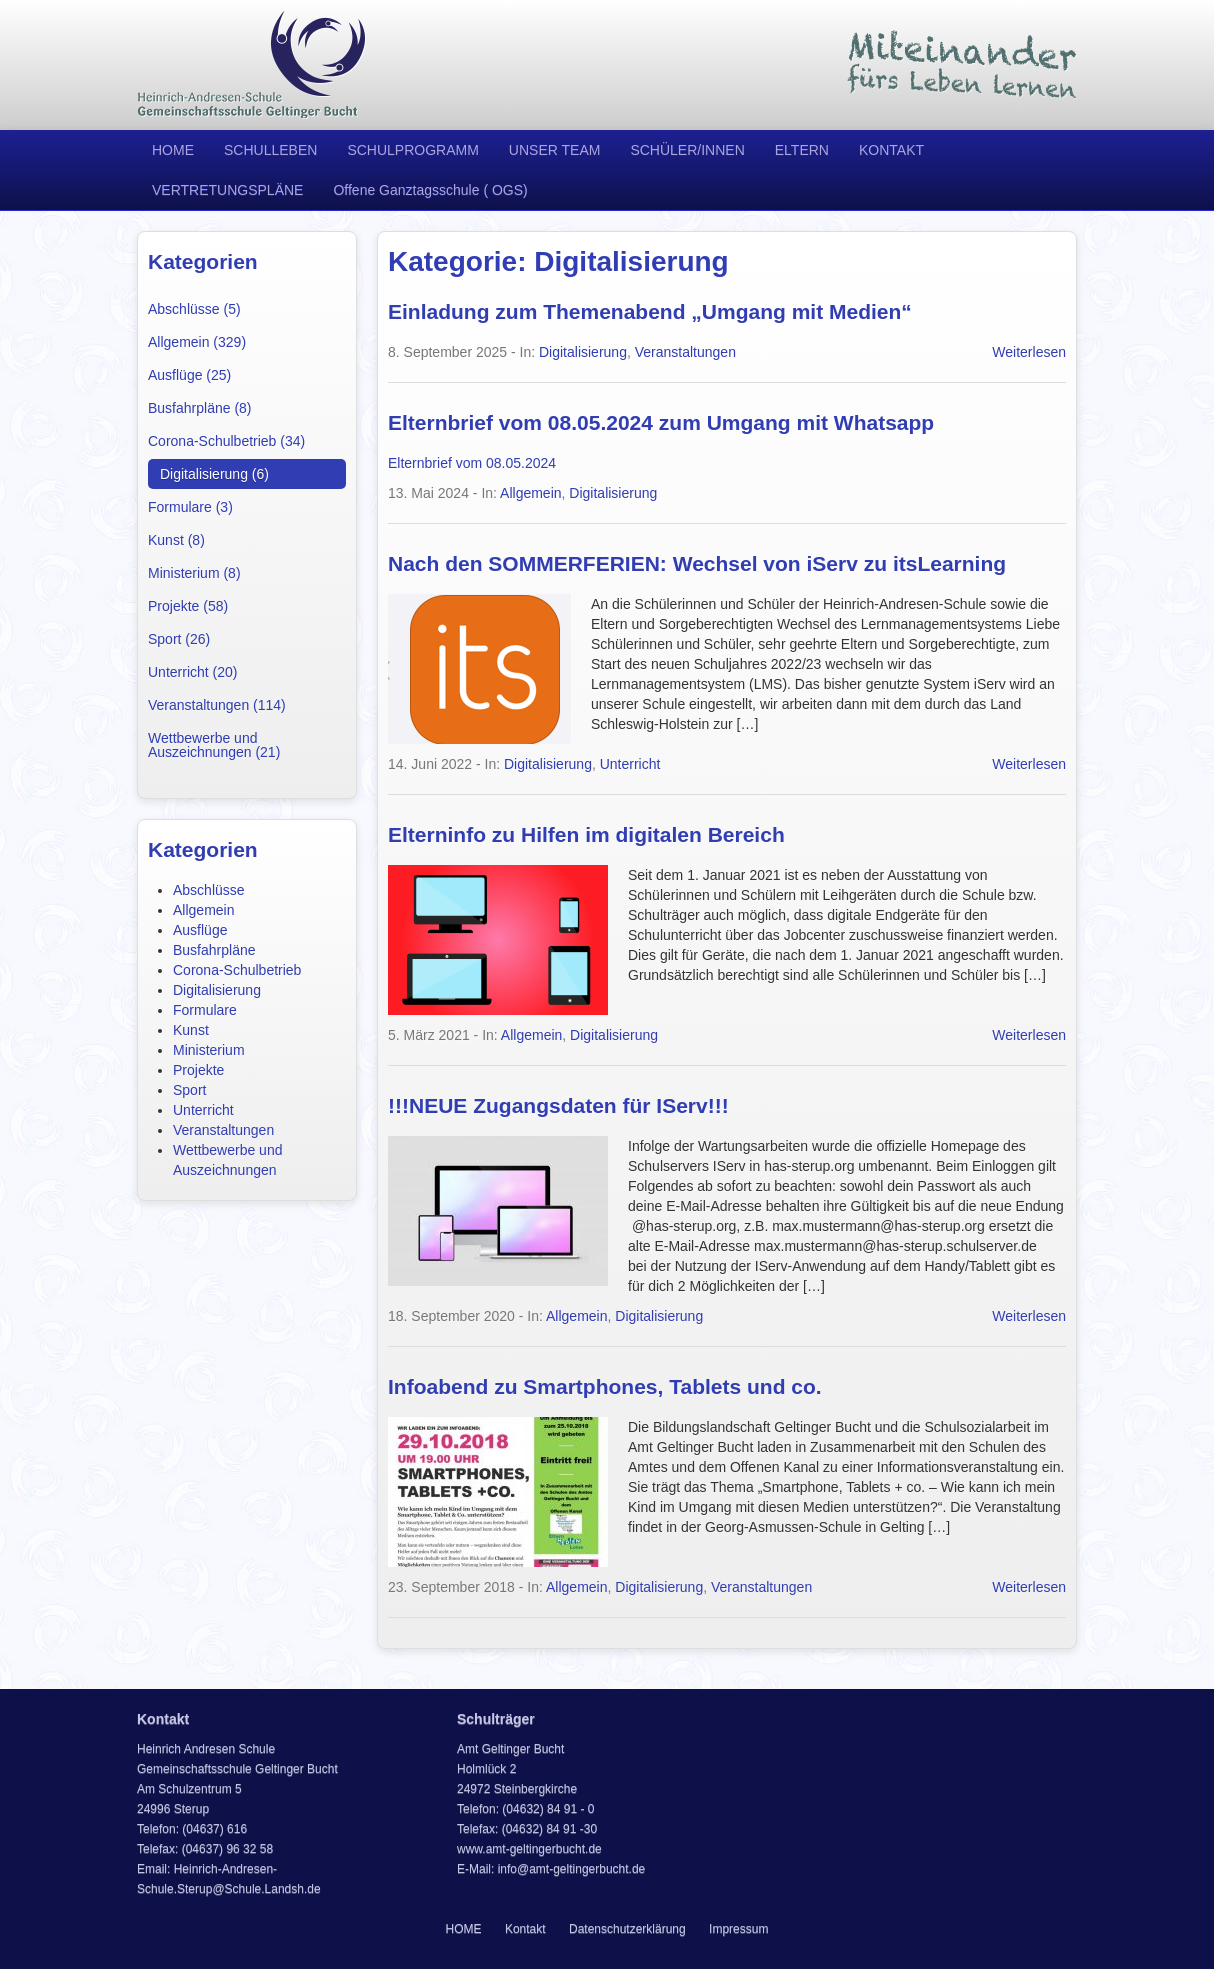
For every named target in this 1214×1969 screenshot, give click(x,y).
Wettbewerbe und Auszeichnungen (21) (214, 745)
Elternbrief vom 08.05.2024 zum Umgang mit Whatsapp (661, 422)
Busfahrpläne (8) (200, 408)
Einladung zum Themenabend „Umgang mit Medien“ (650, 311)
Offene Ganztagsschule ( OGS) (430, 190)
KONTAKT (891, 150)
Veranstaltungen (223, 1130)
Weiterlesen (1029, 352)
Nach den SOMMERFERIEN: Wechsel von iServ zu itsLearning (697, 563)
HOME (173, 150)
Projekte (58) (188, 606)
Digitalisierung (217, 990)
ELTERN (802, 150)
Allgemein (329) (197, 342)
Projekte (198, 1070)
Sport (189, 1090)
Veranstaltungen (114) (217, 705)
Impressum (738, 1929)
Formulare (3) (190, 507)
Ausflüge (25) (189, 375)
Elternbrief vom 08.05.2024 (472, 463)
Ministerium (209, 1050)
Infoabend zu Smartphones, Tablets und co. (605, 1386)
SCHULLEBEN (270, 150)
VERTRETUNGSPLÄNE (227, 190)
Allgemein (203, 910)
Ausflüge (200, 930)
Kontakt (525, 1929)
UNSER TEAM (555, 150)
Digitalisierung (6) (214, 474)
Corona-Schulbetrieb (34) (226, 441)
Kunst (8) (176, 540)
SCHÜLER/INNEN (687, 150)
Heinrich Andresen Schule (252, 65)
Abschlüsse (209, 890)
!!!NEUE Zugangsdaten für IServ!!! (558, 1105)
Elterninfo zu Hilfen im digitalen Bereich (586, 834)
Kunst (191, 1030)
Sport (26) (179, 639)
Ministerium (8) (194, 573)
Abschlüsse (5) (194, 309)
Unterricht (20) (192, 672)
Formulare (205, 1010)
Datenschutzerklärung (627, 1929)
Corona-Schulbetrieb (237, 970)
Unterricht (203, 1110)
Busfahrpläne (214, 950)
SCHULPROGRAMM (412, 150)
